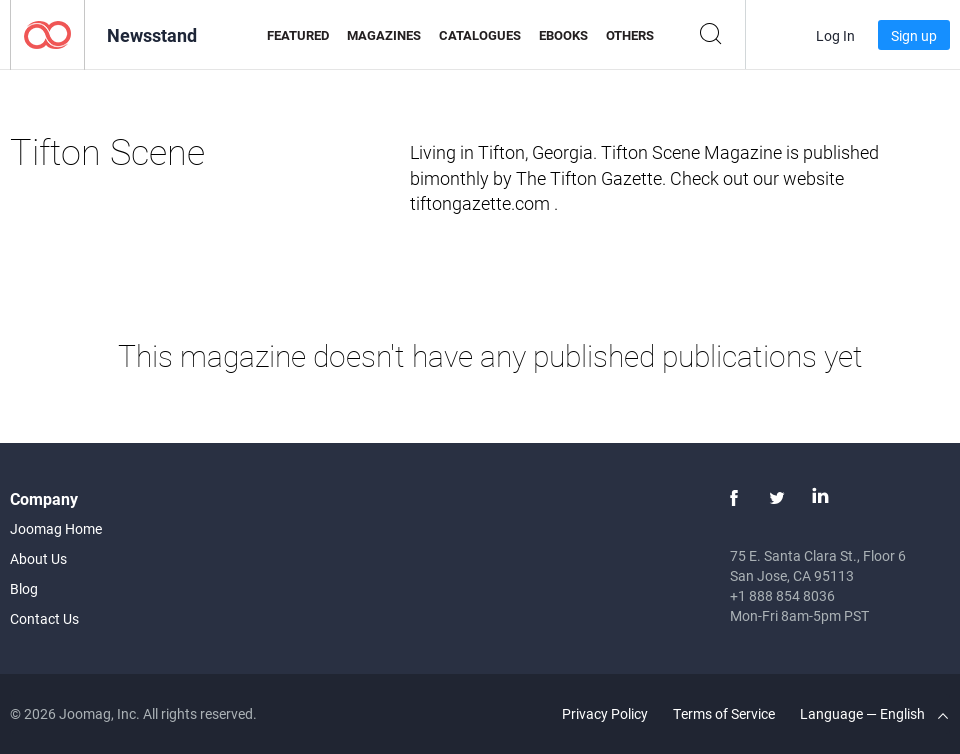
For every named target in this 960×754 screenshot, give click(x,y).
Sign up (914, 35)
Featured (298, 35)
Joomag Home (56, 528)
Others (630, 35)
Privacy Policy (605, 713)
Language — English (874, 713)
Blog (24, 588)
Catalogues (480, 35)
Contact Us (44, 618)
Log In (835, 35)
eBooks (563, 35)
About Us (38, 558)
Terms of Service (724, 713)
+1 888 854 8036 (782, 595)
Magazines (384, 35)
